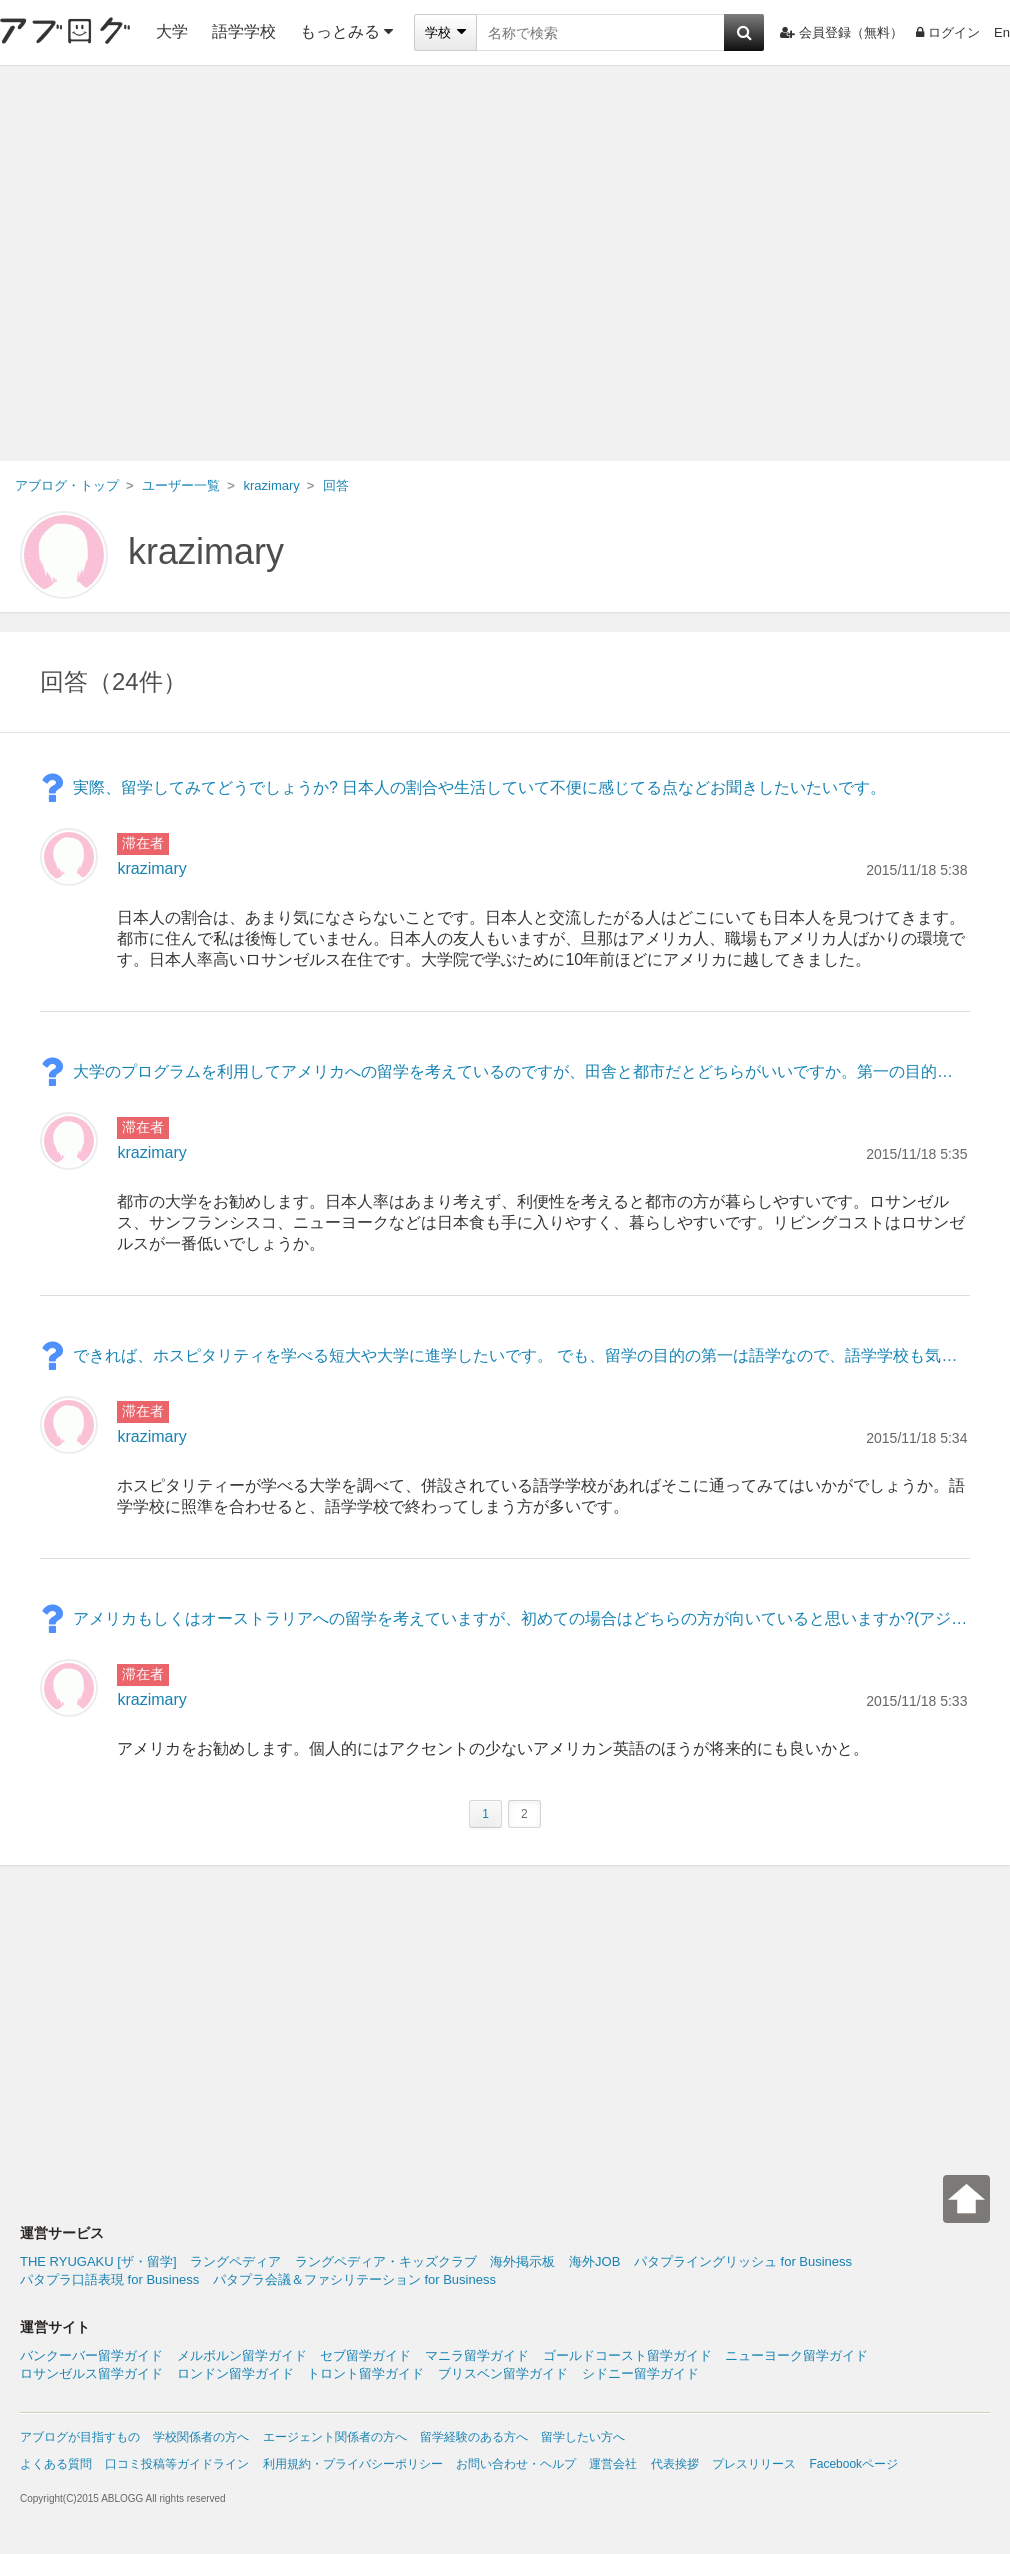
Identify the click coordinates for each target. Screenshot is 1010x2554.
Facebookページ (853, 2464)
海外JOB (594, 2261)
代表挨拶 (675, 2464)
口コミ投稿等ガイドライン (177, 2464)
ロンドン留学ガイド (235, 2373)
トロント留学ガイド (365, 2373)
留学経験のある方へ (474, 2437)
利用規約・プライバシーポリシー (353, 2464)
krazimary (206, 551)
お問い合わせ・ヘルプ (516, 2464)
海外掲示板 (522, 2261)
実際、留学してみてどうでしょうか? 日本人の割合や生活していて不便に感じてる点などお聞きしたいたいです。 (479, 787)
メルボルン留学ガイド (242, 2355)
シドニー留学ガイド (640, 2373)
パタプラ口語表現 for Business (109, 2279)
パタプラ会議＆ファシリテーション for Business (354, 2279)
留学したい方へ (583, 2437)
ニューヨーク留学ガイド (796, 2355)
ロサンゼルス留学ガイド (91, 2373)
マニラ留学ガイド (477, 2355)
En (1002, 32)
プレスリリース (754, 2464)
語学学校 (244, 31)
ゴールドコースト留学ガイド (627, 2355)
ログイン (948, 32)
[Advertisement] (187, 263)
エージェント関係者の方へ (335, 2437)
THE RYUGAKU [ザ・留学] (98, 2261)
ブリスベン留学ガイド (503, 2373)
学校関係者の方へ (201, 2437)
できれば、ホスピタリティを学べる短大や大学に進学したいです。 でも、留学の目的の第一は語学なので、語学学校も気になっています (520, 1355)
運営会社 (613, 2464)
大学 (172, 31)
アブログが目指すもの (80, 2437)
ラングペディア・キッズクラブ (386, 2261)
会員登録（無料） (841, 32)
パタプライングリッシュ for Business (743, 2261)
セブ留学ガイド (365, 2355)
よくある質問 (56, 2464)
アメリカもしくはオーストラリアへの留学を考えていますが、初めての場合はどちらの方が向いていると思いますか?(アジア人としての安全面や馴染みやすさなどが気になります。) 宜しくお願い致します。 (520, 1618)
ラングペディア (235, 2261)
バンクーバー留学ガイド (91, 2355)
